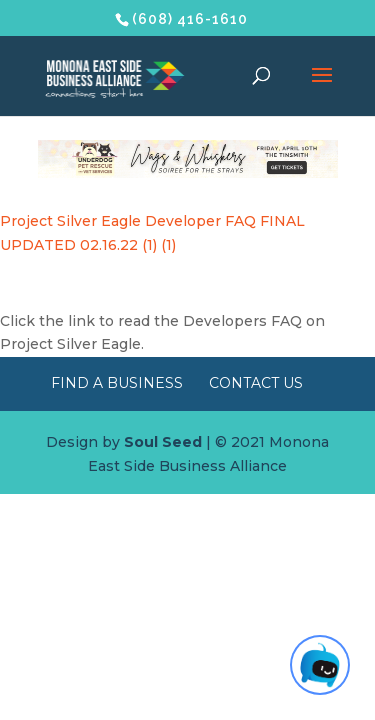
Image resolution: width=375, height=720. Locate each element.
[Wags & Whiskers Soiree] (188, 173)
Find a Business (117, 383)
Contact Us (256, 383)
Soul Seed (163, 442)
